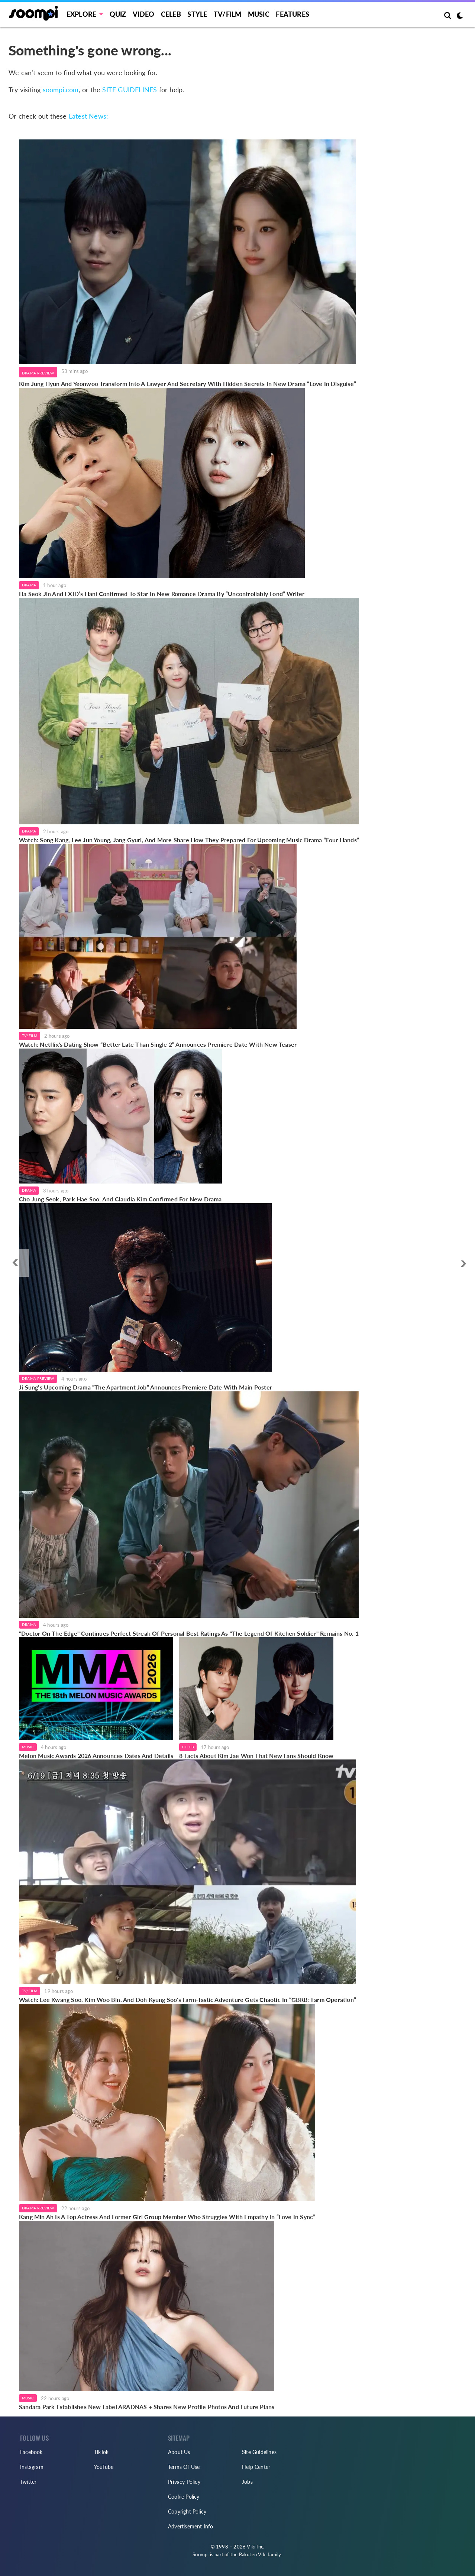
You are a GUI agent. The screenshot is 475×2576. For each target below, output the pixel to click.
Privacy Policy (184, 2482)
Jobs (247, 2482)
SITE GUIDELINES (129, 90)
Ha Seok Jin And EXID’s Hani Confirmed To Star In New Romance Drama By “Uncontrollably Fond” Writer (162, 593)
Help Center (256, 2467)
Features (292, 14)
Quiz (118, 14)
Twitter (28, 2482)
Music (258, 14)
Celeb (171, 14)
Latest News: (88, 116)
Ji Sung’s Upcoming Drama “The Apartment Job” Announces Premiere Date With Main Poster (145, 1387)
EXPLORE (81, 14)
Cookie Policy (184, 2496)
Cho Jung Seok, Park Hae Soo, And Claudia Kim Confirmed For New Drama (120, 1198)
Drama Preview (38, 373)
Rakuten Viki (252, 2554)
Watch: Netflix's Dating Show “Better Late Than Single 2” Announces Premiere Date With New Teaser (158, 1044)
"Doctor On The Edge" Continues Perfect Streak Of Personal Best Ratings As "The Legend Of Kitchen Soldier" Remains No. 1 (189, 1633)
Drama (29, 585)
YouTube (103, 2467)
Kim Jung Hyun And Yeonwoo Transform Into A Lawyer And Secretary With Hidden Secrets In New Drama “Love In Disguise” (187, 383)
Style (197, 14)
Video (143, 14)
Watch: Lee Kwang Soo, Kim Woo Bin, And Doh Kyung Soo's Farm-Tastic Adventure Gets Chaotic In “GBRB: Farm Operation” (187, 1999)
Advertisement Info (190, 2526)
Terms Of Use (184, 2467)
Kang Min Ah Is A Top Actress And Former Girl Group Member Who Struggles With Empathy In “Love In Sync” (167, 2216)
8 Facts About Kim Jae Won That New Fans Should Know (256, 1755)
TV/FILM (227, 14)
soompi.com (61, 90)
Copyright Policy (187, 2511)
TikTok (101, 2452)
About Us (179, 2452)
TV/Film (29, 1035)
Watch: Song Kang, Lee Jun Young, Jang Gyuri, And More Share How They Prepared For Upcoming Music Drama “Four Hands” (189, 839)
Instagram (31, 2467)
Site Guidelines (259, 2452)
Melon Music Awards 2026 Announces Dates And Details (96, 1755)
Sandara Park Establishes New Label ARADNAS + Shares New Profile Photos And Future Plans (146, 2406)
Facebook (31, 2452)
